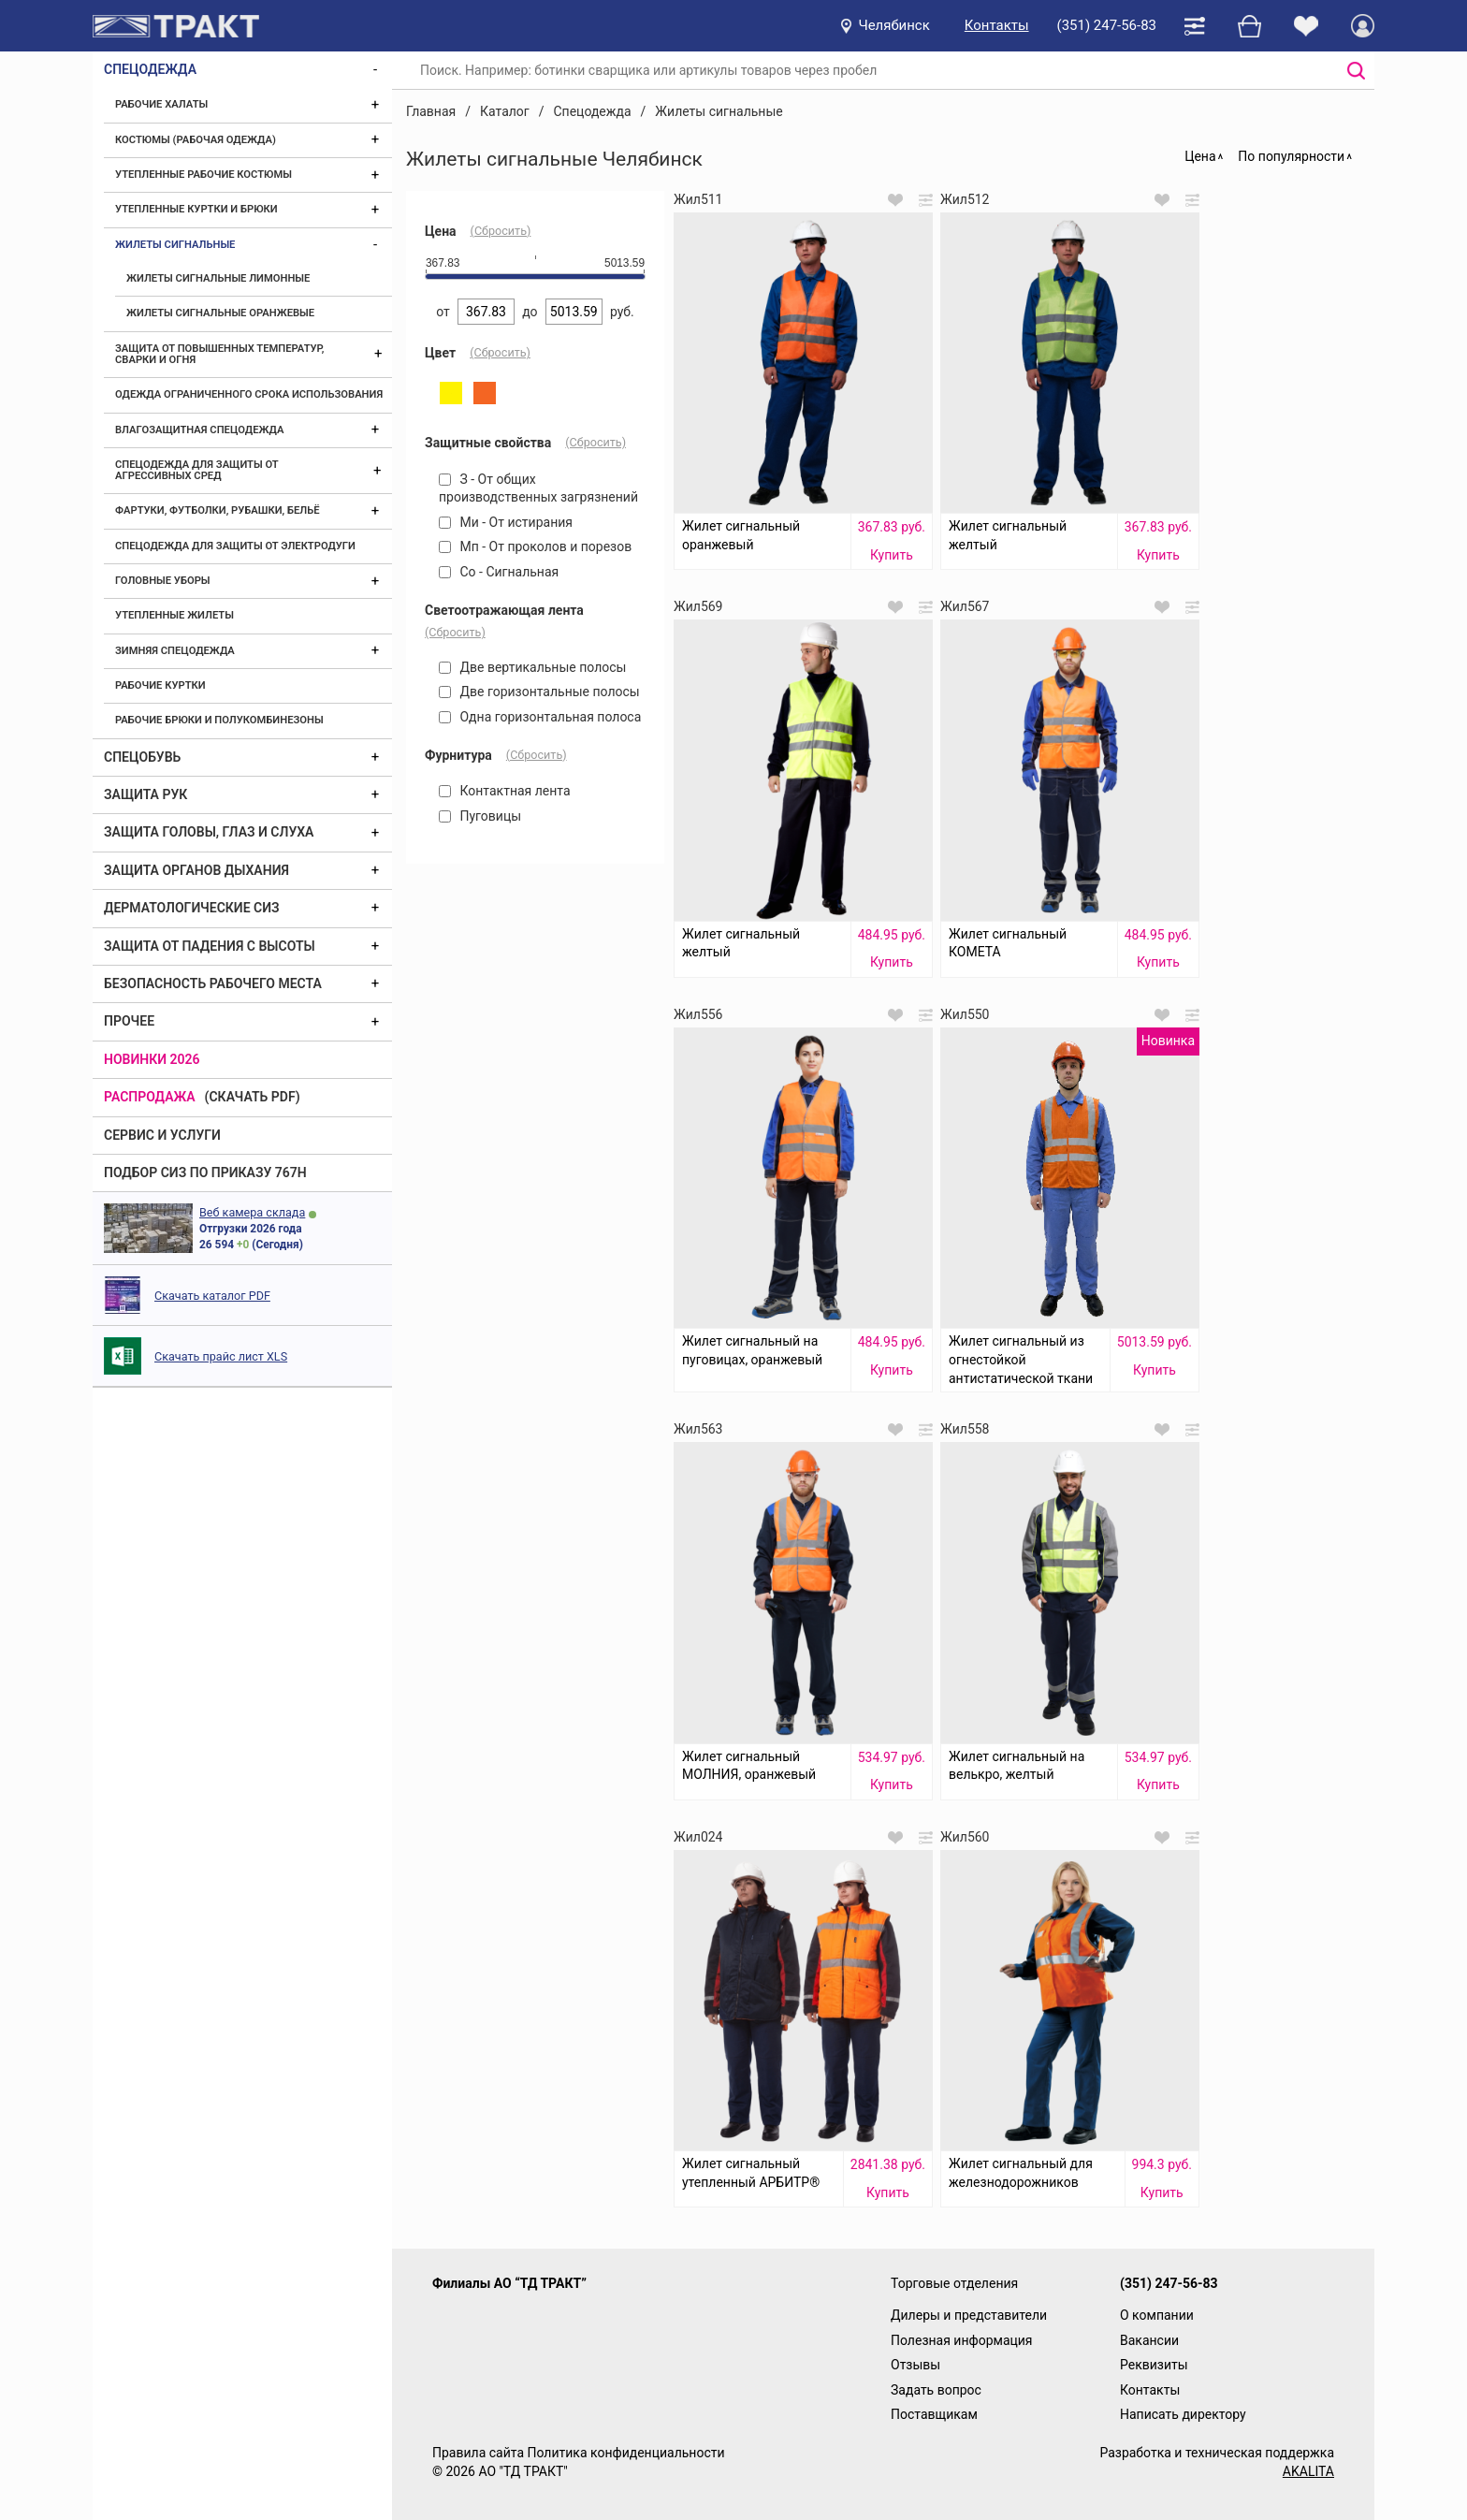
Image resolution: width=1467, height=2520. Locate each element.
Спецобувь (142, 757)
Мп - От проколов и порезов (535, 546)
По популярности (1291, 156)
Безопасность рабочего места (213, 983)
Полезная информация (962, 2340)
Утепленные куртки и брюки (196, 209)
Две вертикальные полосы (532, 667)
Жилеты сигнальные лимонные (218, 278)
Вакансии (1149, 2340)
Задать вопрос (936, 2389)
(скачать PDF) (252, 1096)
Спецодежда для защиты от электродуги (235, 546)
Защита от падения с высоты (209, 946)
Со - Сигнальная (499, 571)
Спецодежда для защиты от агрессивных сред (196, 470)
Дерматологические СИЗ (192, 907)
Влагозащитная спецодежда (199, 430)
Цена (1199, 156)
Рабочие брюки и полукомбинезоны (219, 720)
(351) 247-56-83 (1106, 25)
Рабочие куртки (160, 685)
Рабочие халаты (161, 104)
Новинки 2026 (152, 1059)
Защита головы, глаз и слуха (208, 831)
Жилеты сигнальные (175, 245)
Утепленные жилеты (174, 615)
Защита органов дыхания (196, 870)
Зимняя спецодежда (175, 651)
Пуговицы (480, 815)
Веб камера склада (252, 1212)
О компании (1157, 2315)
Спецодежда (150, 69)
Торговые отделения (954, 2283)
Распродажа (150, 1096)
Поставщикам (934, 2414)
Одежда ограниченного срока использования (249, 394)
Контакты (997, 25)
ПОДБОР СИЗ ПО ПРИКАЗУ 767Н (205, 1172)
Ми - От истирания (506, 522)
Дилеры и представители (969, 2315)
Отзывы (915, 2364)
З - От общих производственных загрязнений (538, 488)
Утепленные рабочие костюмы (203, 174)
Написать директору (1183, 2414)
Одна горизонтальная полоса (540, 716)
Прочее (129, 1020)
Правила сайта (478, 2452)
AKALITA (1308, 2471)
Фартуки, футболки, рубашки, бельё (217, 510)
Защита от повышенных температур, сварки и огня (219, 354)
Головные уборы (163, 581)
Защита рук (145, 794)
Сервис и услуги (162, 1135)
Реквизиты (1154, 2364)
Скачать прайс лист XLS (220, 1356)
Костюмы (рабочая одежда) (195, 140)
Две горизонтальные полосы (539, 691)
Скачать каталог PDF (212, 1296)
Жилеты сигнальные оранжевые (220, 313)
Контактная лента (505, 790)
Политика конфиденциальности (625, 2452)
